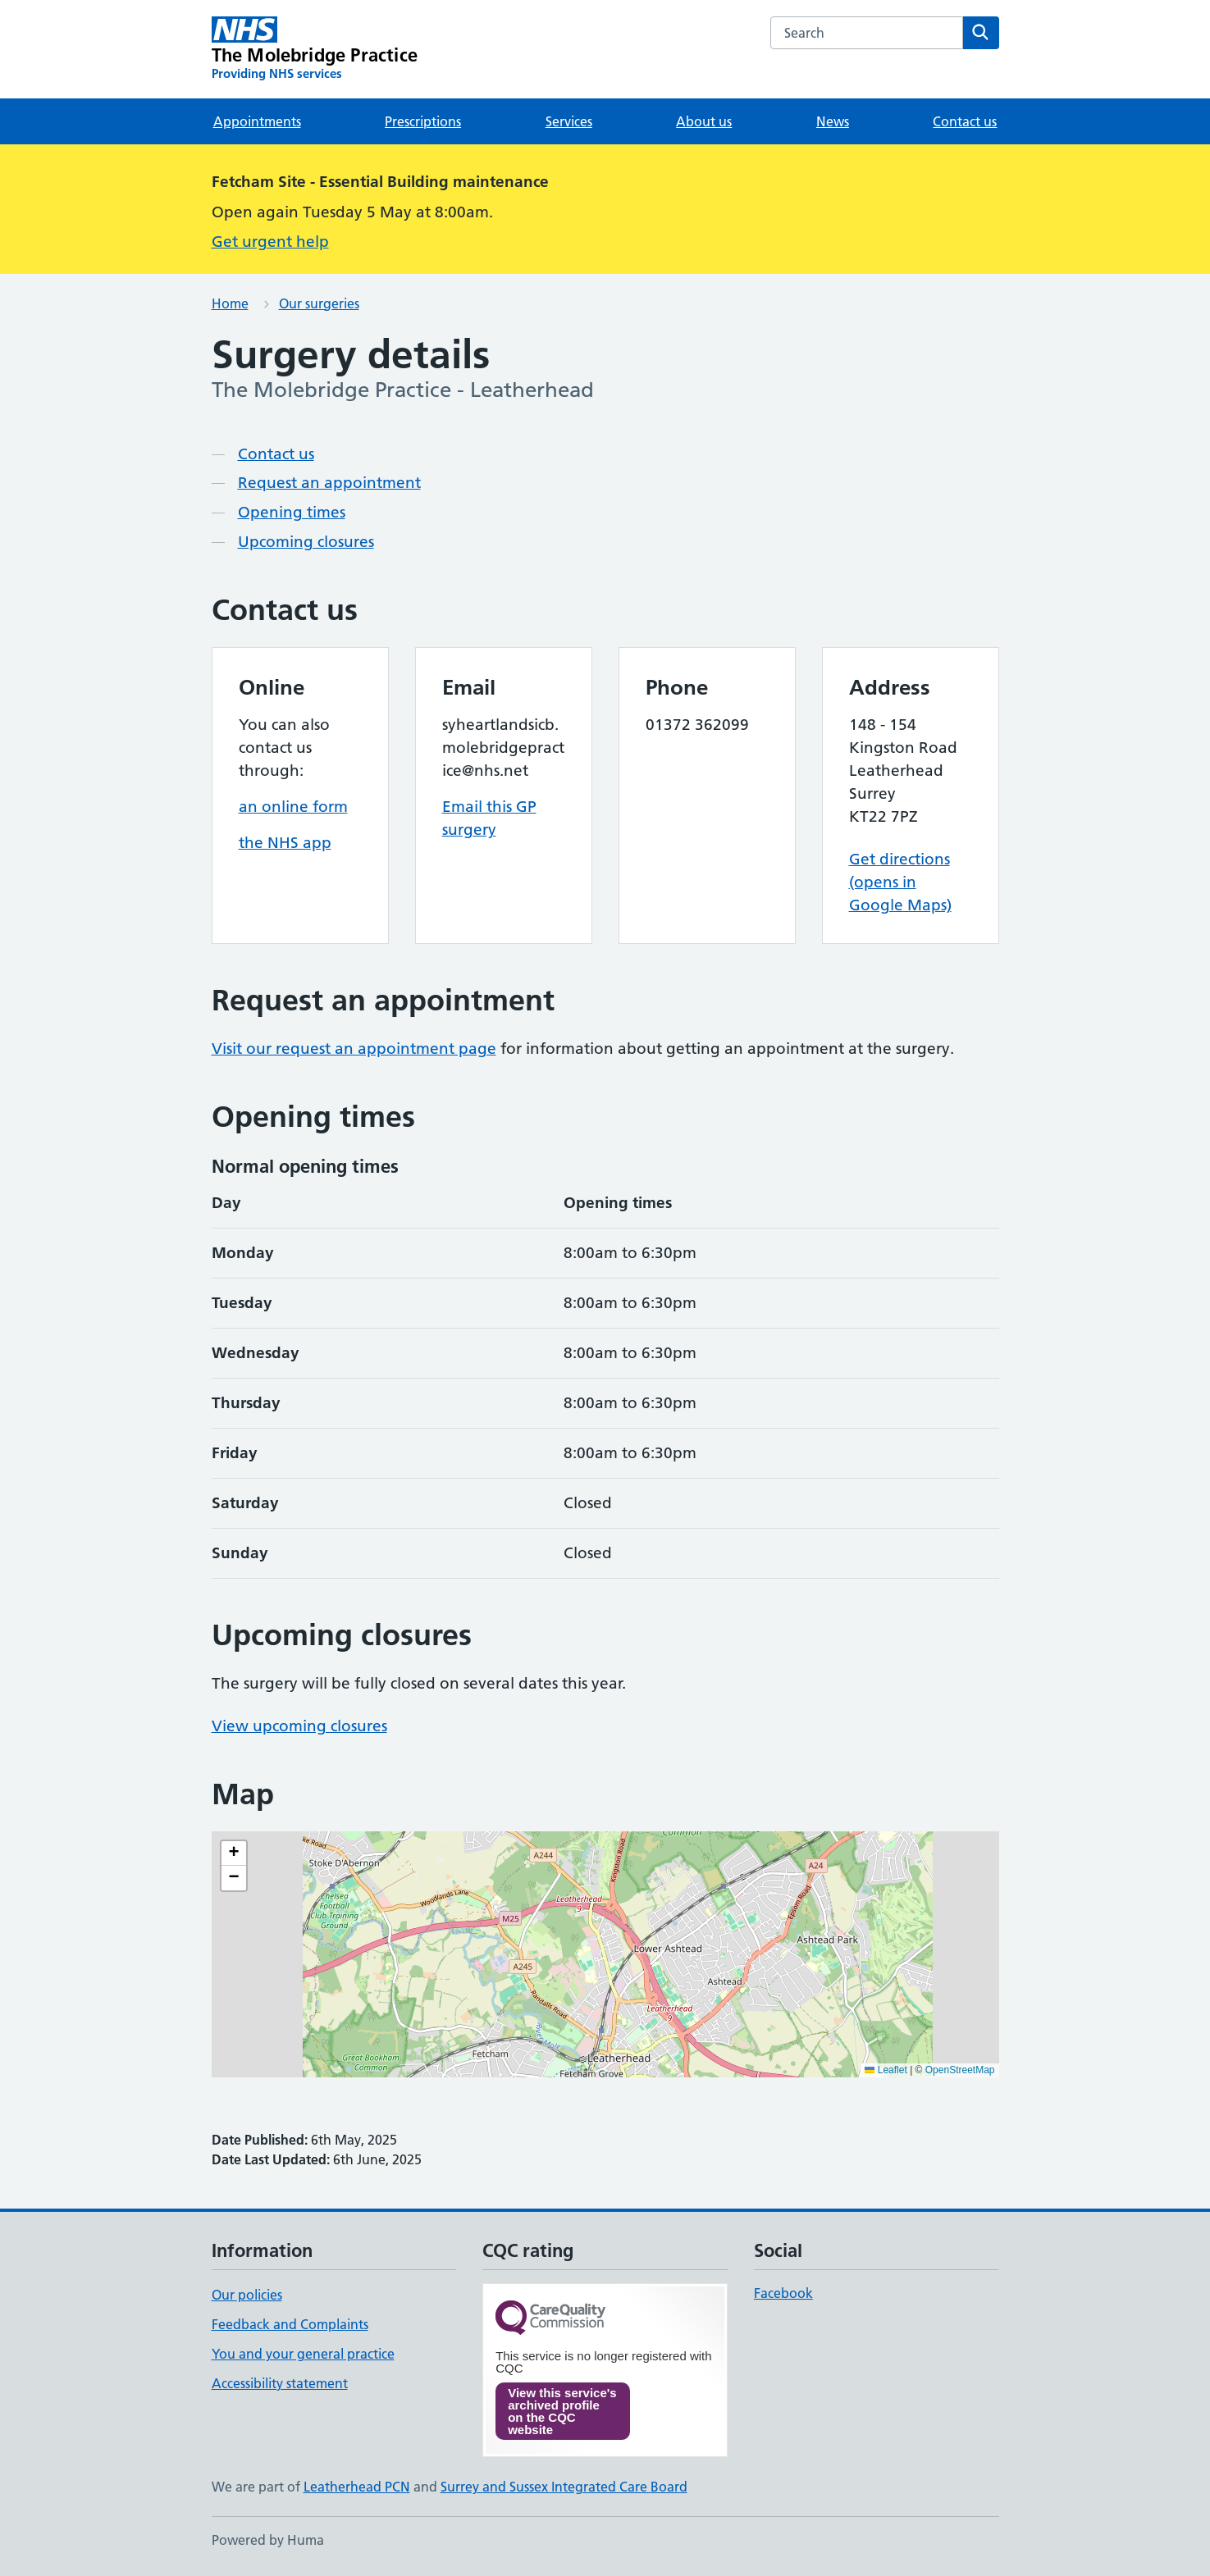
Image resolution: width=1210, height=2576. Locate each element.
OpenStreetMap (960, 2070)
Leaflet (885, 2070)
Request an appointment (329, 482)
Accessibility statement (280, 2383)
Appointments (257, 121)
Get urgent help (270, 241)
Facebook (783, 2293)
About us (704, 121)
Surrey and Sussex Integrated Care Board (564, 2486)
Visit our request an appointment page (354, 1048)
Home (230, 303)
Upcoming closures (306, 541)
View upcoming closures (299, 1726)
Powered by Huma (268, 2540)
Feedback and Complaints (290, 2324)
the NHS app (285, 842)
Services (569, 121)
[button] (233, 1853)
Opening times (291, 512)
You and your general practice (303, 2354)
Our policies (247, 2294)
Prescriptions (423, 121)
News (832, 121)
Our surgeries (319, 303)
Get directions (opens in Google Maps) (900, 882)
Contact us (965, 121)
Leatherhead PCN (357, 2486)
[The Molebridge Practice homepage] (315, 49)
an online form (293, 806)
